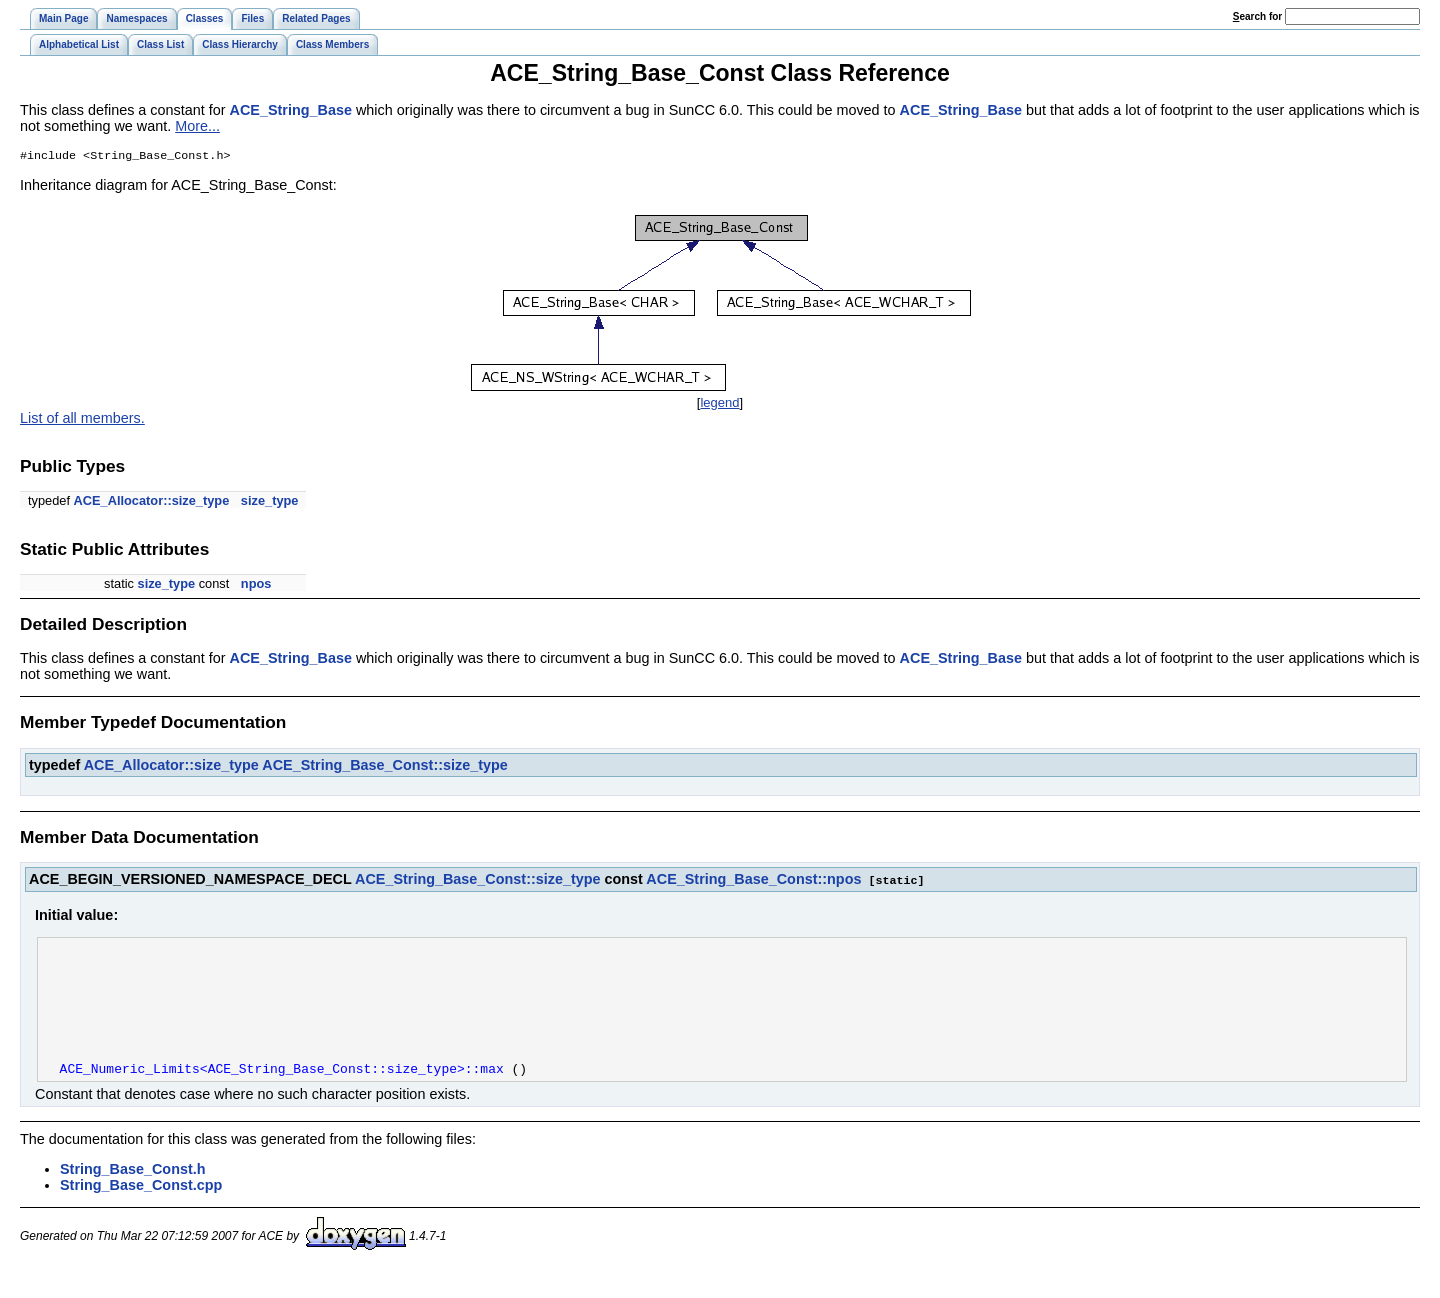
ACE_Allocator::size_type (152, 502)
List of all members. (82, 420)
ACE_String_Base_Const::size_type (385, 767)
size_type (270, 502)
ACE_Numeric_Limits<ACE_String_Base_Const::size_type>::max (282, 1096)
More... (197, 126)
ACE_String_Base (291, 110)
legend (719, 404)
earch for (1257, 16)
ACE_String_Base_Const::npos (753, 881)
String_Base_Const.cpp (141, 1213)
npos (256, 585)
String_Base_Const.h (133, 1197)
